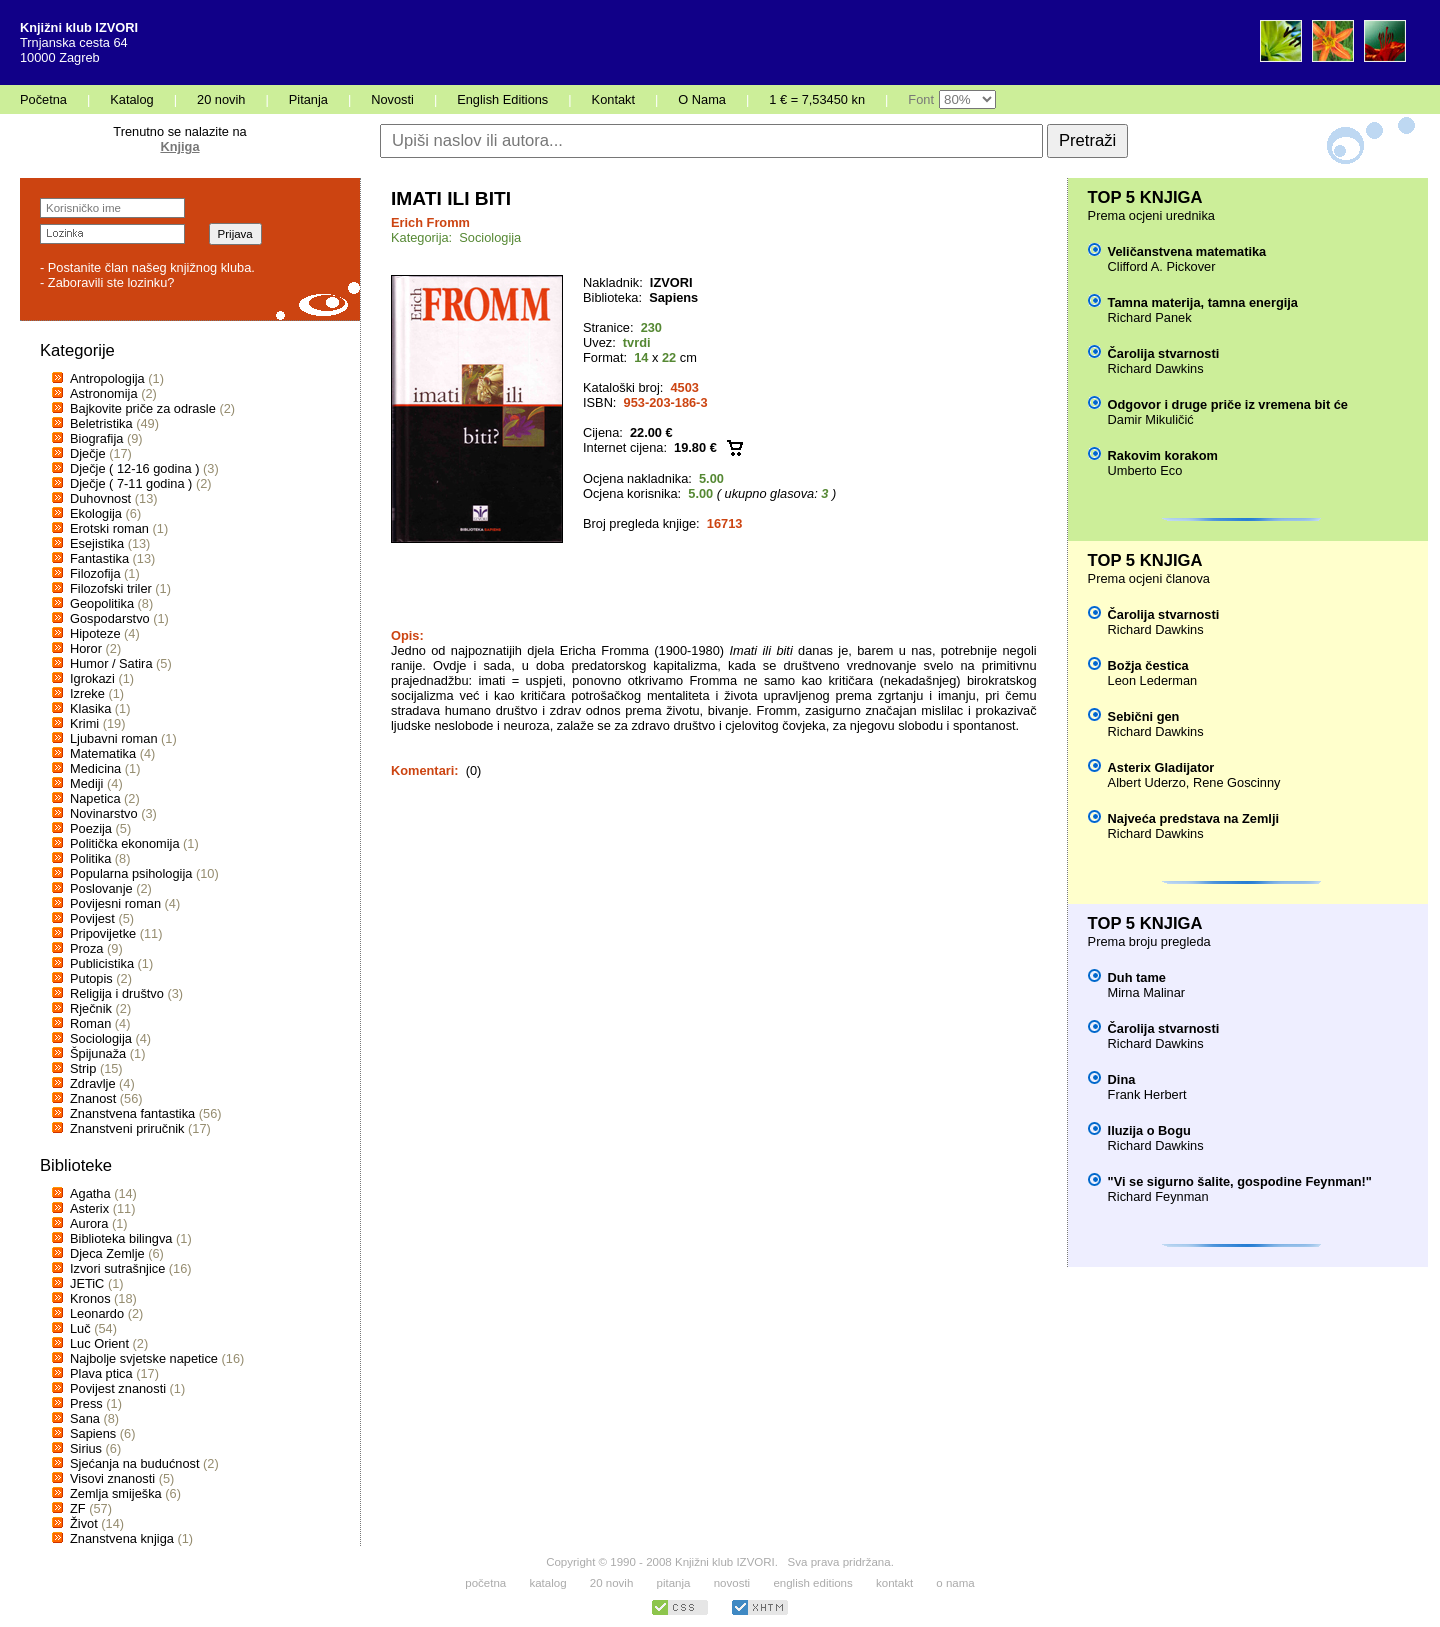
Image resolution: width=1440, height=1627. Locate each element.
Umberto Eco (1145, 470)
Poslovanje (101, 888)
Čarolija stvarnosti (1164, 353)
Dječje (88, 453)
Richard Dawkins (1156, 368)
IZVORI (671, 282)
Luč (80, 1328)
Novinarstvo (104, 813)
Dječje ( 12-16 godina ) (134, 468)
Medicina (95, 768)
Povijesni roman (115, 903)
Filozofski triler (111, 588)
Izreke (87, 693)
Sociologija (101, 1038)
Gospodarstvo (110, 618)
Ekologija (96, 513)
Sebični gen (1144, 716)
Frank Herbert (1147, 1094)
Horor (86, 648)
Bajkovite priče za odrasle (143, 408)
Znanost (93, 1098)
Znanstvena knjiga (122, 1538)
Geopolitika (102, 603)
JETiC (87, 1283)
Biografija (96, 438)
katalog (547, 1583)
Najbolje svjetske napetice (144, 1358)
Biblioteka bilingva (121, 1238)
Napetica (95, 798)
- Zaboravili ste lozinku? (107, 282)
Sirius (86, 1448)
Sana (85, 1418)
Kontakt (613, 99)
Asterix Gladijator (1161, 767)
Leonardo (97, 1313)
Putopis (91, 978)
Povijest (92, 918)
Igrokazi (92, 678)
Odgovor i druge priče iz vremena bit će (1228, 404)
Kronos (90, 1298)
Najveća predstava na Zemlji (1193, 818)
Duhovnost (100, 498)
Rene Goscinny (1237, 782)
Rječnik (91, 1008)
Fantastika (99, 558)
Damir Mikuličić (1151, 419)
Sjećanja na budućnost (135, 1463)
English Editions (502, 99)
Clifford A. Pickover (1162, 266)
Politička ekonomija (125, 843)
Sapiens (93, 1433)
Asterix (89, 1208)
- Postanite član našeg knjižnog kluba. (147, 267)
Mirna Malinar (1147, 992)
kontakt (894, 1583)
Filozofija (95, 573)
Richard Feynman (1158, 1196)
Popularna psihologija (131, 873)
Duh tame (1137, 977)
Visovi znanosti (112, 1478)
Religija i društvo (117, 993)
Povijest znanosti (118, 1388)
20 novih (221, 99)
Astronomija (104, 393)
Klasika (90, 708)
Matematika (103, 753)
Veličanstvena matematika (1187, 251)
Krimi (84, 723)
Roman (90, 1023)
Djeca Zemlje (107, 1253)
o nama (955, 1583)
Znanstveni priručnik (127, 1128)
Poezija (91, 828)
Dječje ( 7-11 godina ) (131, 483)
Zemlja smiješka (116, 1493)
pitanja (674, 1583)
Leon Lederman (1153, 680)
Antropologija (107, 378)
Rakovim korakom (1163, 455)
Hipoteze (95, 633)
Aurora (89, 1223)
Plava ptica (101, 1373)
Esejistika (97, 543)
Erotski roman (109, 528)
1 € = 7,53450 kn (817, 99)
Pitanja (308, 99)
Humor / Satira (111, 663)
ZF (78, 1508)
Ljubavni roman (114, 738)
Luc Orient (99, 1343)
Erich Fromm (430, 222)
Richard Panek (1150, 317)
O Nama (702, 99)
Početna (43, 99)
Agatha (90, 1193)
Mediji (86, 783)
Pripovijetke (103, 933)
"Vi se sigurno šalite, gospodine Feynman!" (1240, 1181)
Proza (86, 948)
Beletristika (101, 423)
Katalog (131, 99)
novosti (732, 1583)
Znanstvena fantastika (132, 1113)
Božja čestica (1148, 665)
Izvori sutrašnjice (117, 1268)
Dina (1122, 1079)
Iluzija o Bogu (1149, 1130)
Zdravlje (93, 1083)
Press (86, 1403)
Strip (83, 1068)
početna (485, 1583)
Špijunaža (98, 1053)
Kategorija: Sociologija (456, 237)
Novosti (392, 99)
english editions (812, 1583)
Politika (90, 858)
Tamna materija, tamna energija (1203, 302)
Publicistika (102, 963)
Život (84, 1523)
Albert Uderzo (1147, 782)
